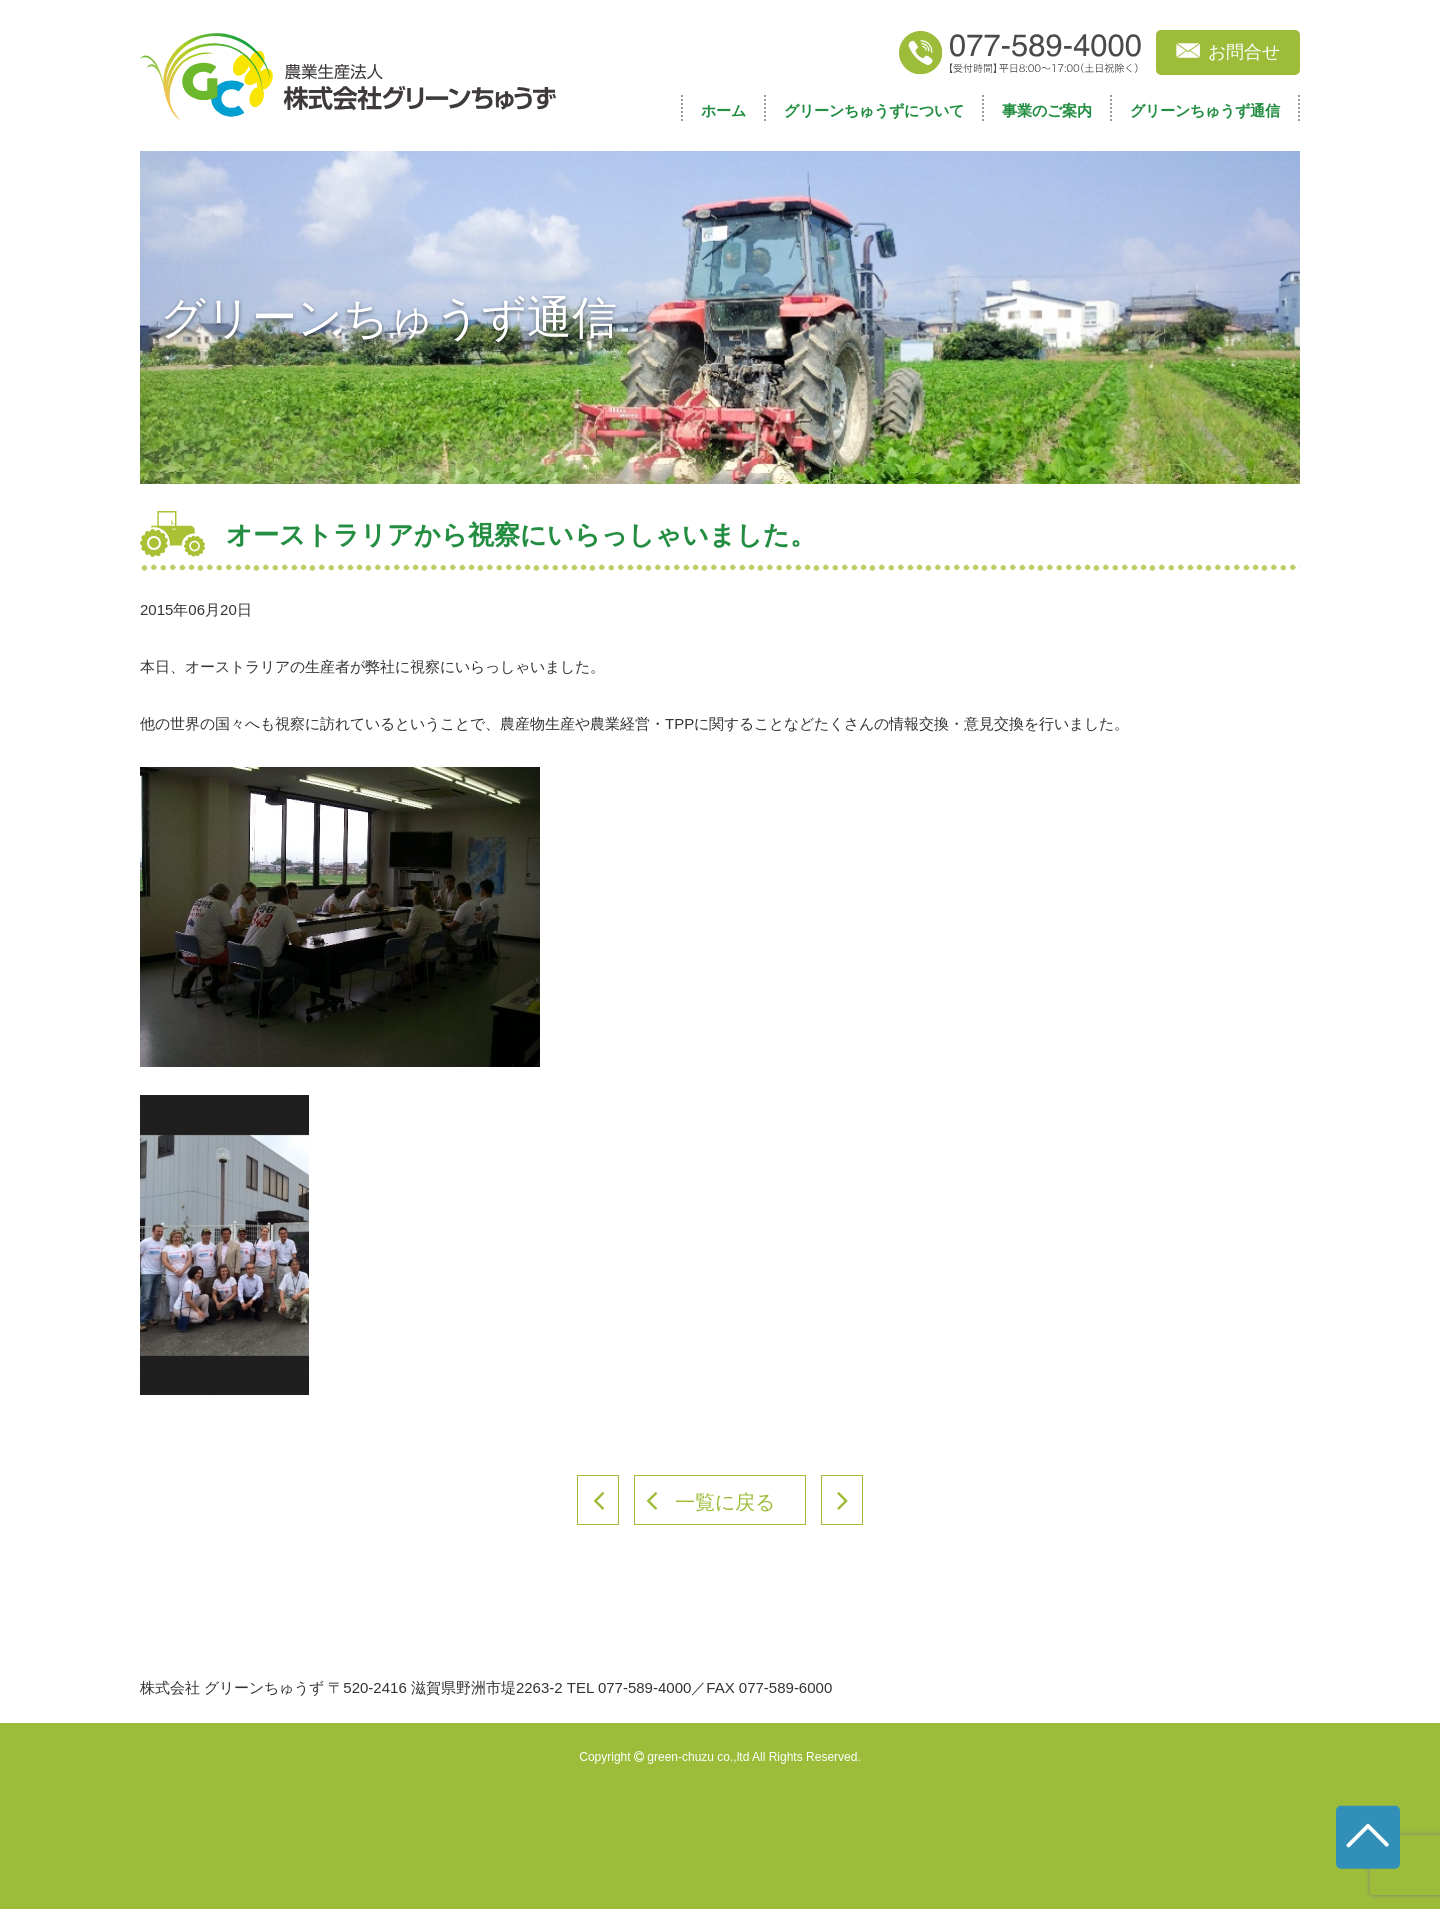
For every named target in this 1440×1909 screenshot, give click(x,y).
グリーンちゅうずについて (874, 110)
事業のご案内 (1047, 110)
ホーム (723, 110)
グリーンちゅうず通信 (1205, 110)
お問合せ (1244, 52)
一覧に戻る (725, 1502)
